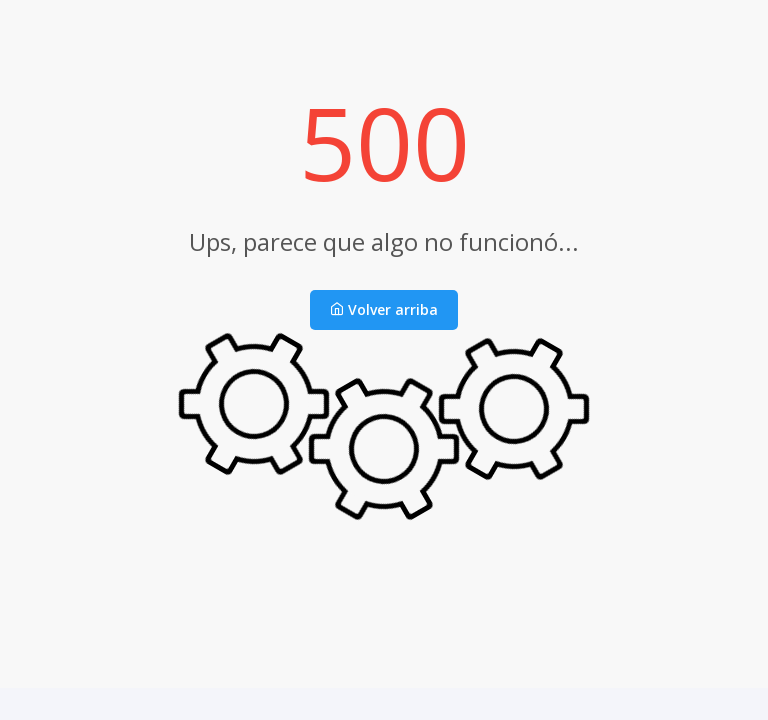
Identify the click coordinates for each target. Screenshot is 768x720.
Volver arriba (384, 309)
